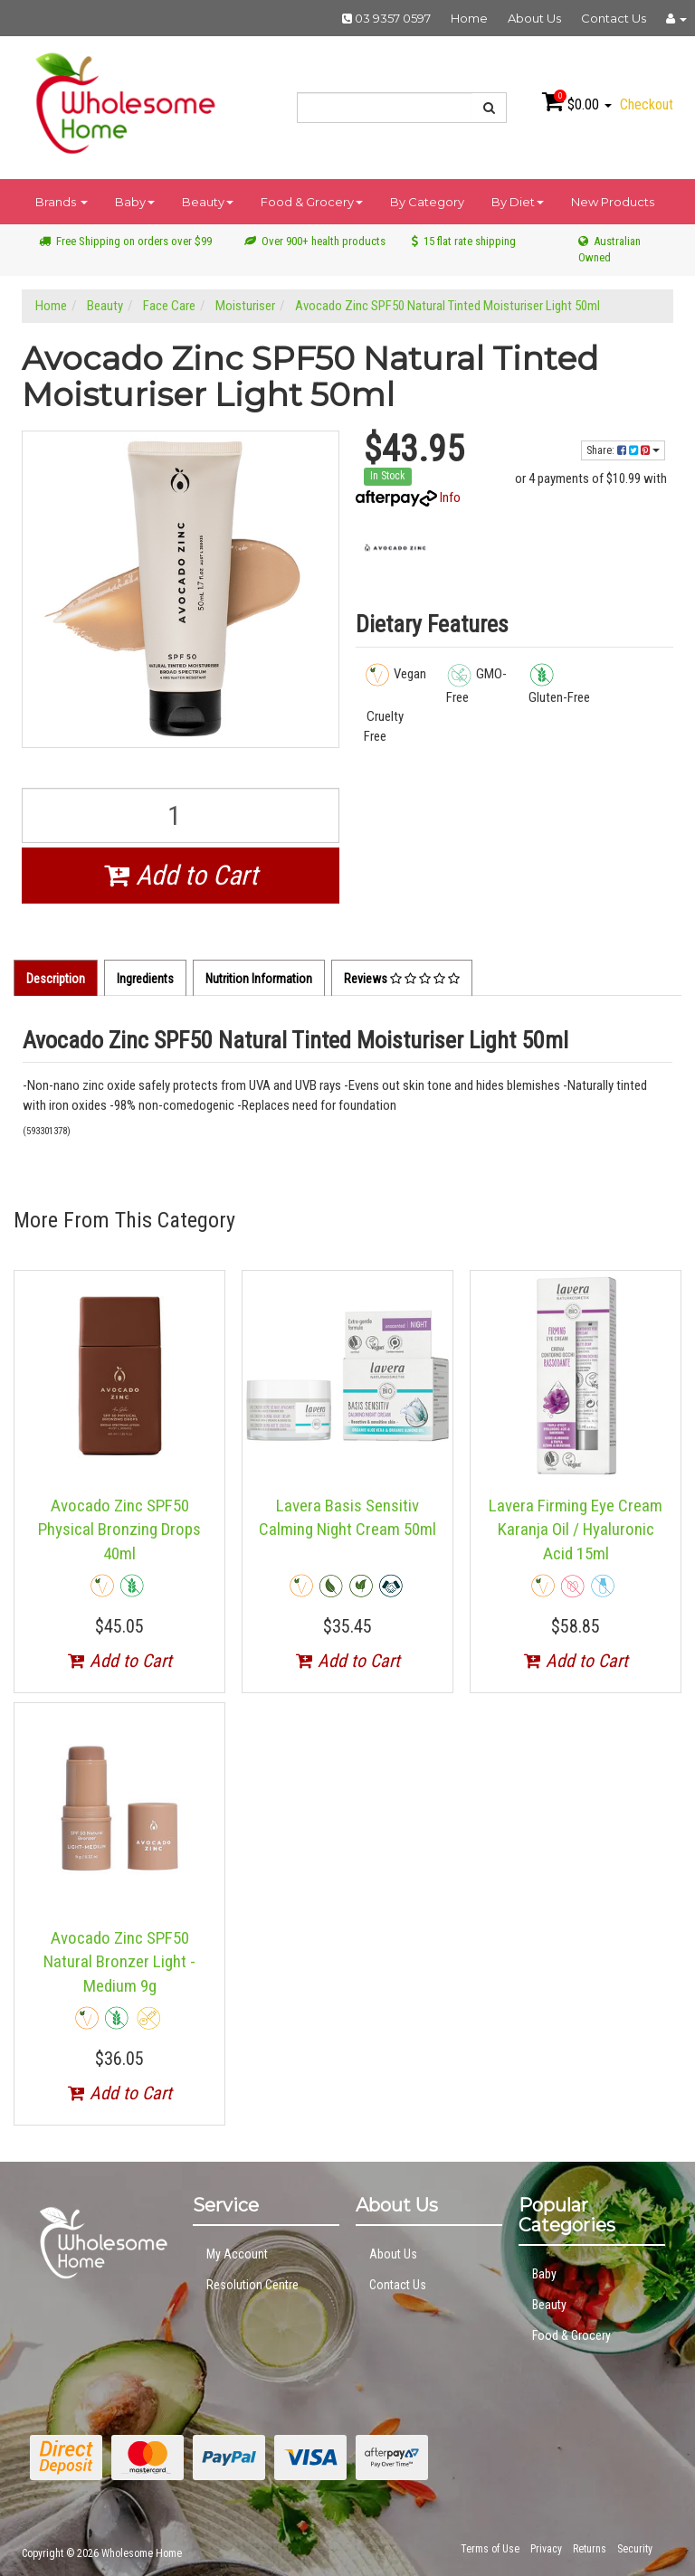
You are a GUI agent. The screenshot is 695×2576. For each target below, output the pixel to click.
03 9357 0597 (386, 18)
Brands (61, 201)
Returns (589, 2549)
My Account (237, 2254)
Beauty (207, 201)
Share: (623, 450)
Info (450, 497)
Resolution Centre (252, 2285)
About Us (534, 18)
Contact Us (613, 18)
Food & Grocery (312, 201)
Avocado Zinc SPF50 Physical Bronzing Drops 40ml (119, 1529)
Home (469, 18)
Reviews (402, 978)
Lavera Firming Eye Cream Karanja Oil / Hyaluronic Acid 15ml (575, 1529)
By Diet (517, 201)
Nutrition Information (258, 978)
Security (634, 2549)
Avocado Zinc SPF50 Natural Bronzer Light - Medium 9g (119, 1961)
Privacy (546, 2549)
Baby (135, 201)
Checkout (646, 104)
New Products (612, 201)
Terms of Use (490, 2549)
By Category (427, 201)
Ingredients (145, 978)
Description (55, 978)
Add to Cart (181, 875)
